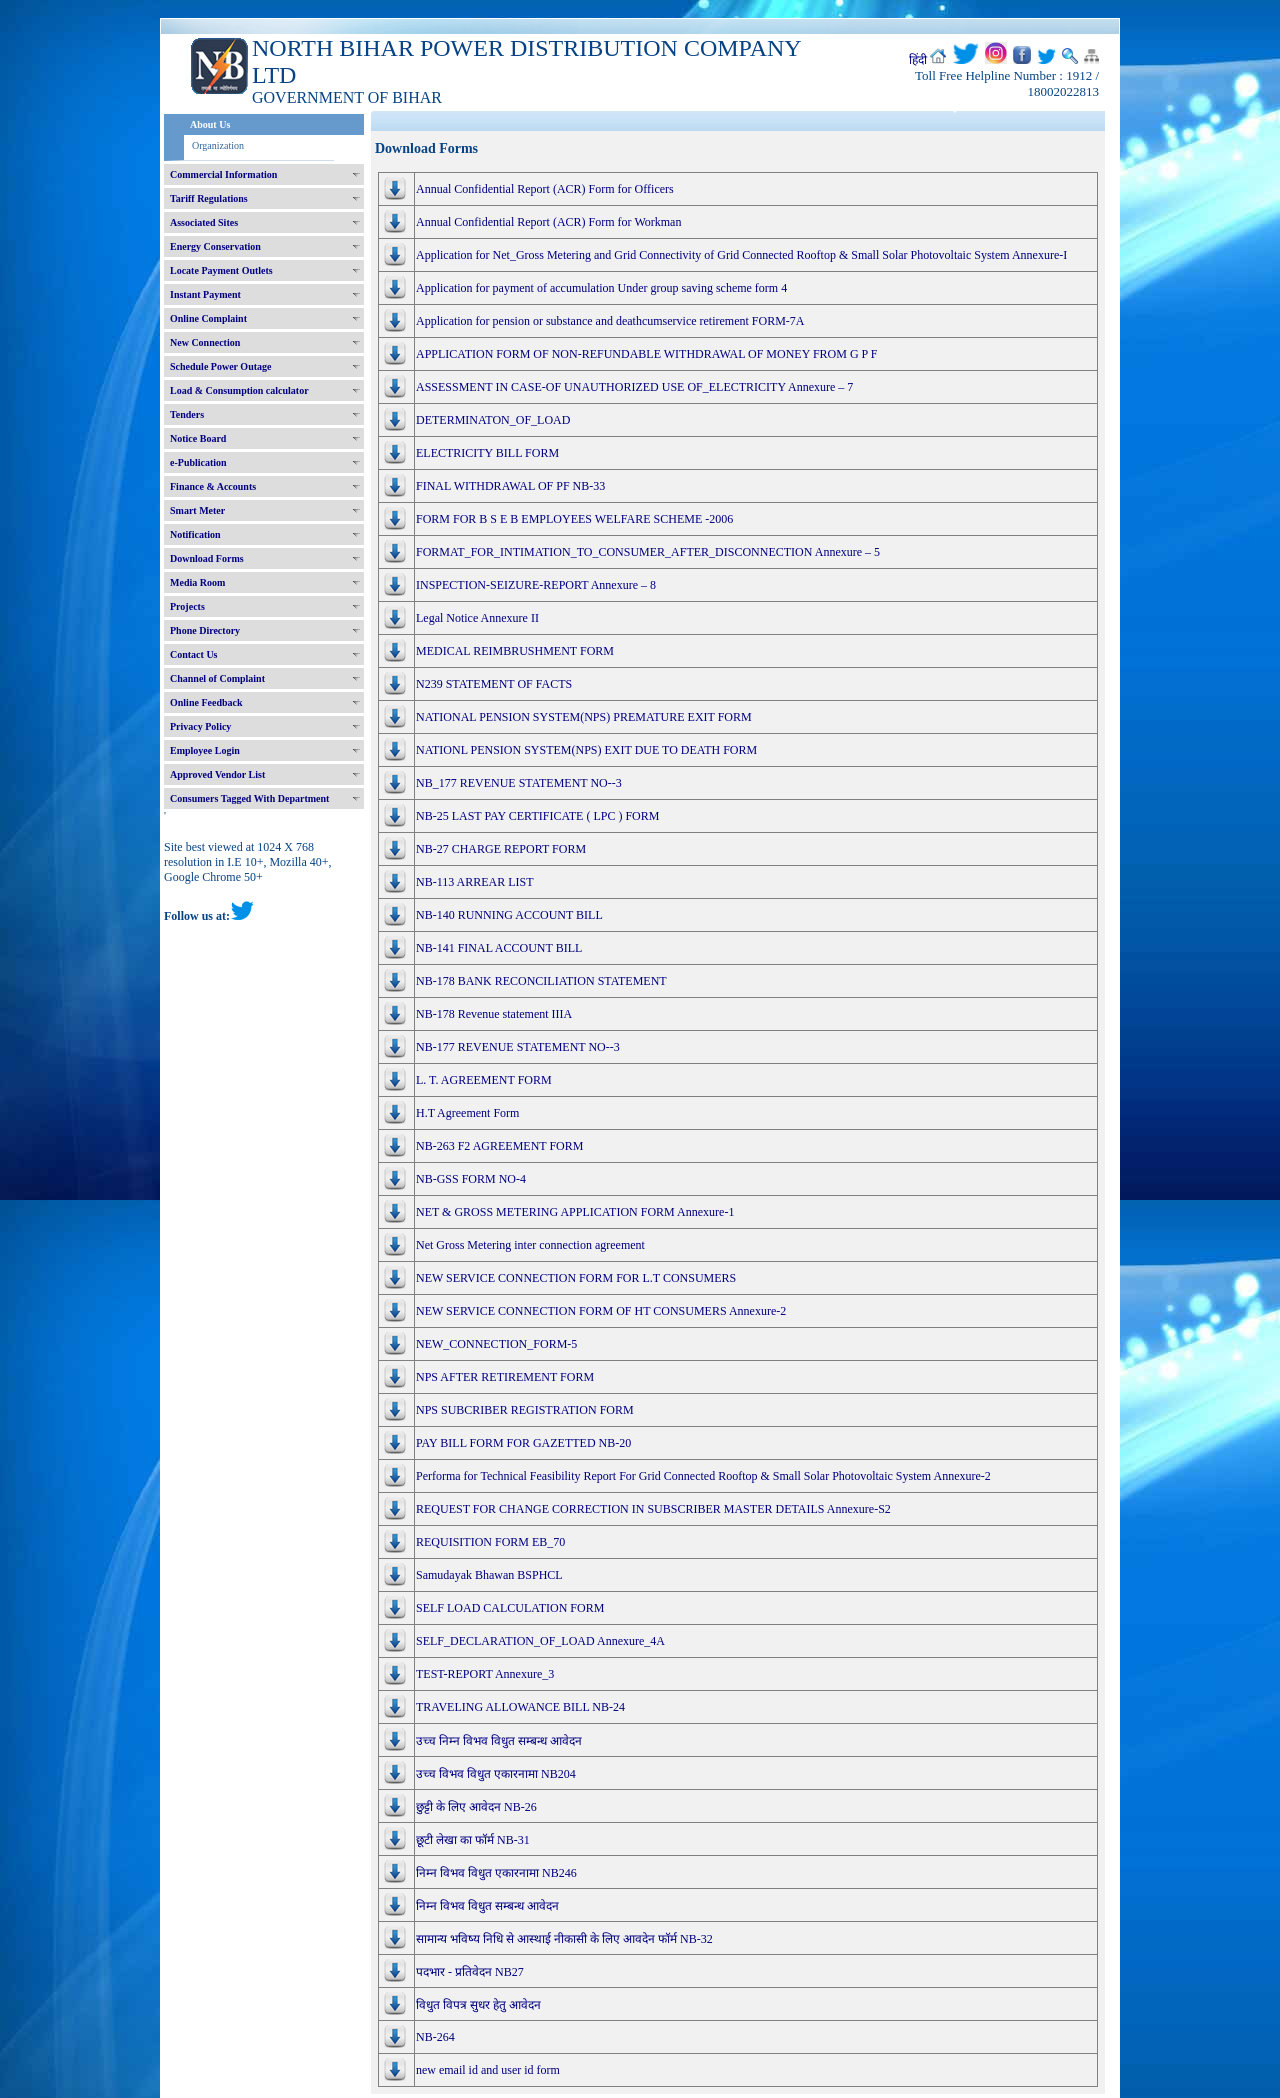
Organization (218, 145)
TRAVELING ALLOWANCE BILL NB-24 (520, 1707)
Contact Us (194, 654)
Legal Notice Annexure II (477, 618)
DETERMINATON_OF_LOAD (493, 420)
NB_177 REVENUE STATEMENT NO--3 (519, 783)
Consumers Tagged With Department (249, 798)
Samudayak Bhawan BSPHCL (489, 1575)
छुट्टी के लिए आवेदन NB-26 (476, 1807)
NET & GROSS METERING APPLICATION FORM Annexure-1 (575, 1212)
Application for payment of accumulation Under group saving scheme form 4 (601, 288)
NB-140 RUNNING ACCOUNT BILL (509, 915)
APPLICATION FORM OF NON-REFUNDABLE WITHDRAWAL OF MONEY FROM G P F (647, 354)
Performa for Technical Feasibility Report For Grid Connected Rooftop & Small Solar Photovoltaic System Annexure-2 (703, 1476)
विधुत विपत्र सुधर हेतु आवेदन (478, 2005)
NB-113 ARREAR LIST (475, 882)
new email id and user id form (488, 2070)
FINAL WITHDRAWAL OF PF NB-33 (510, 486)
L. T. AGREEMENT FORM (484, 1080)
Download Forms (207, 558)
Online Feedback (206, 702)
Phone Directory (205, 630)
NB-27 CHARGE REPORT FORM (501, 849)
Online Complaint (208, 318)
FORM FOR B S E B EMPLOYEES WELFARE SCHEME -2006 (574, 519)
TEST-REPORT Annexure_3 (485, 1674)
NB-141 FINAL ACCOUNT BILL (499, 948)
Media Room (197, 582)
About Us (210, 124)
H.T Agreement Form (467, 1113)
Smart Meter (197, 510)
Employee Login (205, 750)
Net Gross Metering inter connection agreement (530, 1245)
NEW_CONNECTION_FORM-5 (496, 1344)
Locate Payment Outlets (221, 270)
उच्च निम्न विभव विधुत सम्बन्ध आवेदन (499, 1741)
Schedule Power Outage (220, 366)
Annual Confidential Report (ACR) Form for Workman (548, 222)
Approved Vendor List (217, 774)
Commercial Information (223, 174)
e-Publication (198, 462)
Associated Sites (204, 222)
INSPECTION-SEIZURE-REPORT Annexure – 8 (536, 585)
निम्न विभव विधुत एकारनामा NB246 (496, 1873)
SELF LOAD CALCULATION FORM (510, 1608)
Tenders (187, 414)
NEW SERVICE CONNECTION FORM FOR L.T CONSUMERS (576, 1278)
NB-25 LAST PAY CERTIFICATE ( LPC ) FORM (537, 816)
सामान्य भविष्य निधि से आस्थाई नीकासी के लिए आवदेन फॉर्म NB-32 (564, 1939)
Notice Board (198, 438)
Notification (195, 534)
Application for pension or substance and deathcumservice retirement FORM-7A (610, 321)
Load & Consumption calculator (239, 390)
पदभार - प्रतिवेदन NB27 (470, 1972)
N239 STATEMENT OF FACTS (494, 684)
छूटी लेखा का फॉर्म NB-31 (473, 1840)
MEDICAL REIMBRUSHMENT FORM (515, 651)
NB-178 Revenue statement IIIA (494, 1014)
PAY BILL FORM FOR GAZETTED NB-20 (523, 1443)
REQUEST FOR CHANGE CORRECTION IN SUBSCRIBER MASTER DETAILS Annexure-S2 (653, 1509)
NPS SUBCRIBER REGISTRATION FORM (525, 1410)
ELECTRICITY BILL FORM (487, 453)
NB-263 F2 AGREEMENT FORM (499, 1146)
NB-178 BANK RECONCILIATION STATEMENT (541, 981)
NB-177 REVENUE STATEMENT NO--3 (518, 1047)
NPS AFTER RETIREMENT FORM (505, 1377)
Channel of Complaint (217, 678)
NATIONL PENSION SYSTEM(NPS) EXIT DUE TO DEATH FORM (586, 750)
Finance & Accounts (213, 486)
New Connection (205, 342)
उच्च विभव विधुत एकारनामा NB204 (496, 1774)
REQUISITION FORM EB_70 (490, 1542)
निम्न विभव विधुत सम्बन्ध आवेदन (487, 1906)
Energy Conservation (215, 246)
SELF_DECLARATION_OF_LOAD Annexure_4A (540, 1641)
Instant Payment (205, 294)
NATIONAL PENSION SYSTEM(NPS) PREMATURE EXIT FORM (584, 717)
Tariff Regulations (209, 198)
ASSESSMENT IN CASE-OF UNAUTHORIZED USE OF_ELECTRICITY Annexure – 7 (634, 387)
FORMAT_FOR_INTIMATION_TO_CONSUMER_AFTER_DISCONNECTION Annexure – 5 (648, 552)
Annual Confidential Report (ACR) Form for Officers (545, 189)
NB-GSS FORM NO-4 (471, 1179)
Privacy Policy (200, 726)
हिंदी (918, 60)
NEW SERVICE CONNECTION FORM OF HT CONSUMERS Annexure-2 (601, 1311)
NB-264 (435, 2037)
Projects (187, 606)
